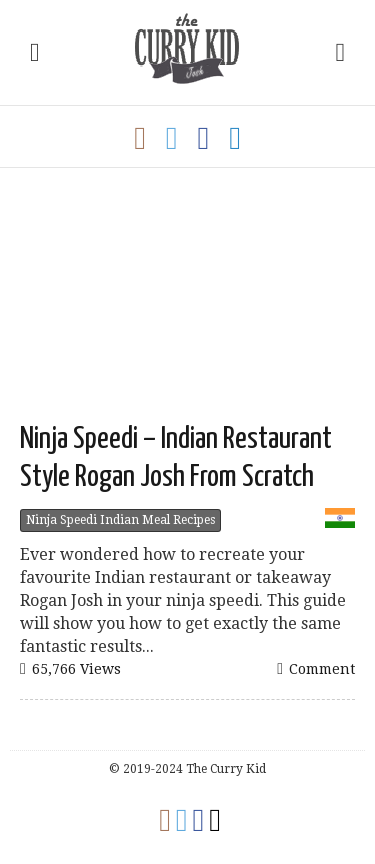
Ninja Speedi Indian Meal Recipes (120, 520)
